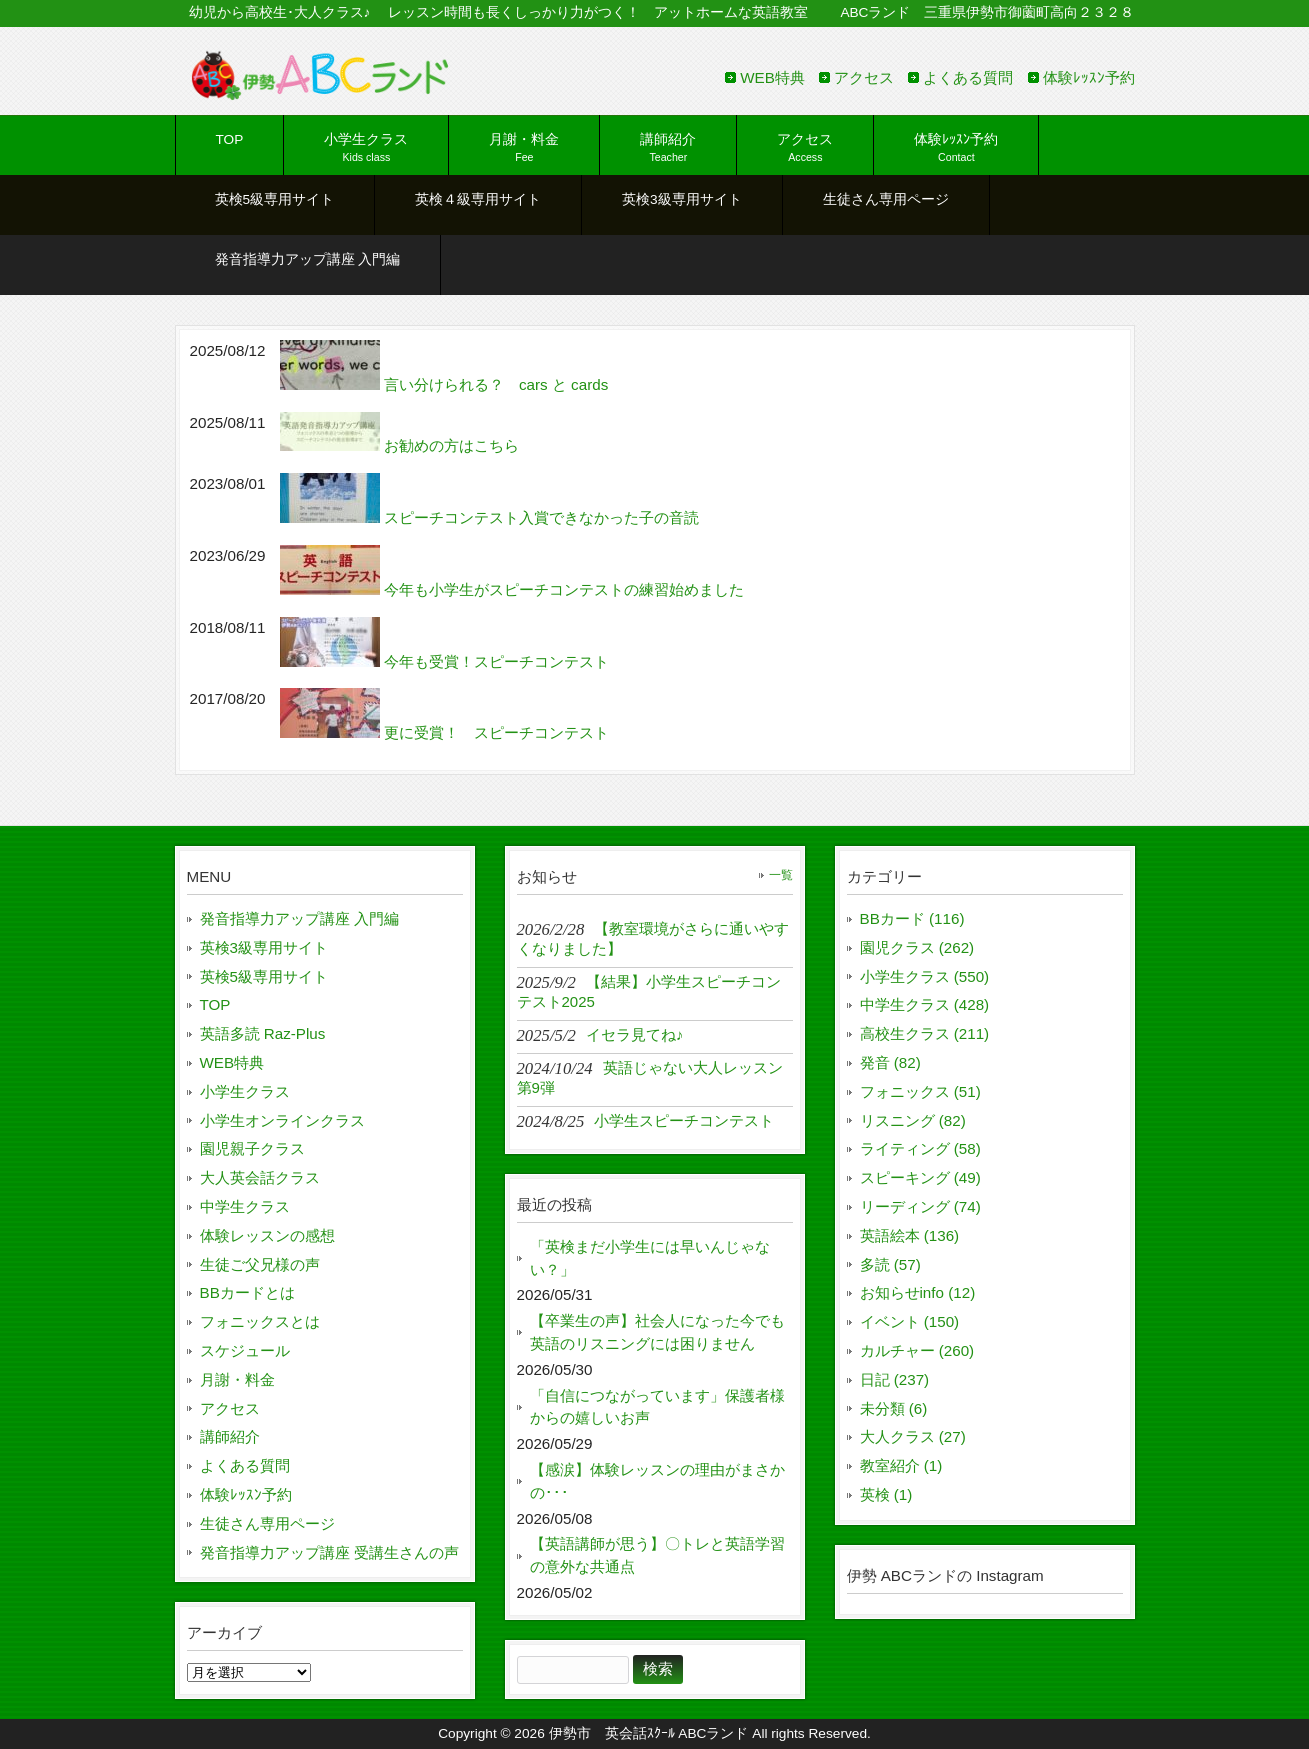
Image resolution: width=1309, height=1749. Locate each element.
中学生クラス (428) (925, 1004)
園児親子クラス (252, 1148)
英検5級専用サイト (264, 976)
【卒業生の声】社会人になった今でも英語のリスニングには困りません (657, 1332)
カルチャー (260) (917, 1350)
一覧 (781, 875)
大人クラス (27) (913, 1436)
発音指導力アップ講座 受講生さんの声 (329, 1552)
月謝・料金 (237, 1379)
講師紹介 (230, 1436)
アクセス (864, 77)
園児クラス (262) (917, 947)
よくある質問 (968, 77)
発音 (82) (890, 1062)
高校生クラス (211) (925, 1033)
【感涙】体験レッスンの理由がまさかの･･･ (657, 1481)
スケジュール (245, 1350)
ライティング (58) (920, 1148)
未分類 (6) (894, 1408)
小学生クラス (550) (925, 976)
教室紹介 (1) (901, 1465)
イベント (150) (910, 1321)
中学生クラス (245, 1206)
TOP (215, 1004)
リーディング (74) (920, 1206)
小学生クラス (245, 1091)
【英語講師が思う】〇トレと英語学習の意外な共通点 (657, 1555)
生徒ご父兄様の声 (260, 1264)
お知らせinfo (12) (918, 1292)
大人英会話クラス (260, 1177)
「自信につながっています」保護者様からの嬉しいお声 (657, 1407)
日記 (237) (895, 1379)
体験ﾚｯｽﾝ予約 (1089, 77)
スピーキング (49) (920, 1177)
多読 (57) (890, 1264)
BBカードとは (247, 1292)
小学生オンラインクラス (282, 1120)
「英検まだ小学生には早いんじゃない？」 (650, 1258)
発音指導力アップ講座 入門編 (299, 918)
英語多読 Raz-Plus (263, 1033)
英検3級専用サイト (264, 947)
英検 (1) (886, 1494)
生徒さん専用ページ (267, 1523)
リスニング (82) (913, 1120)
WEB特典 (772, 77)
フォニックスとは (260, 1321)
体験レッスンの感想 (267, 1235)
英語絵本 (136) (910, 1235)
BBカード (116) (912, 918)
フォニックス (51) (920, 1091)
